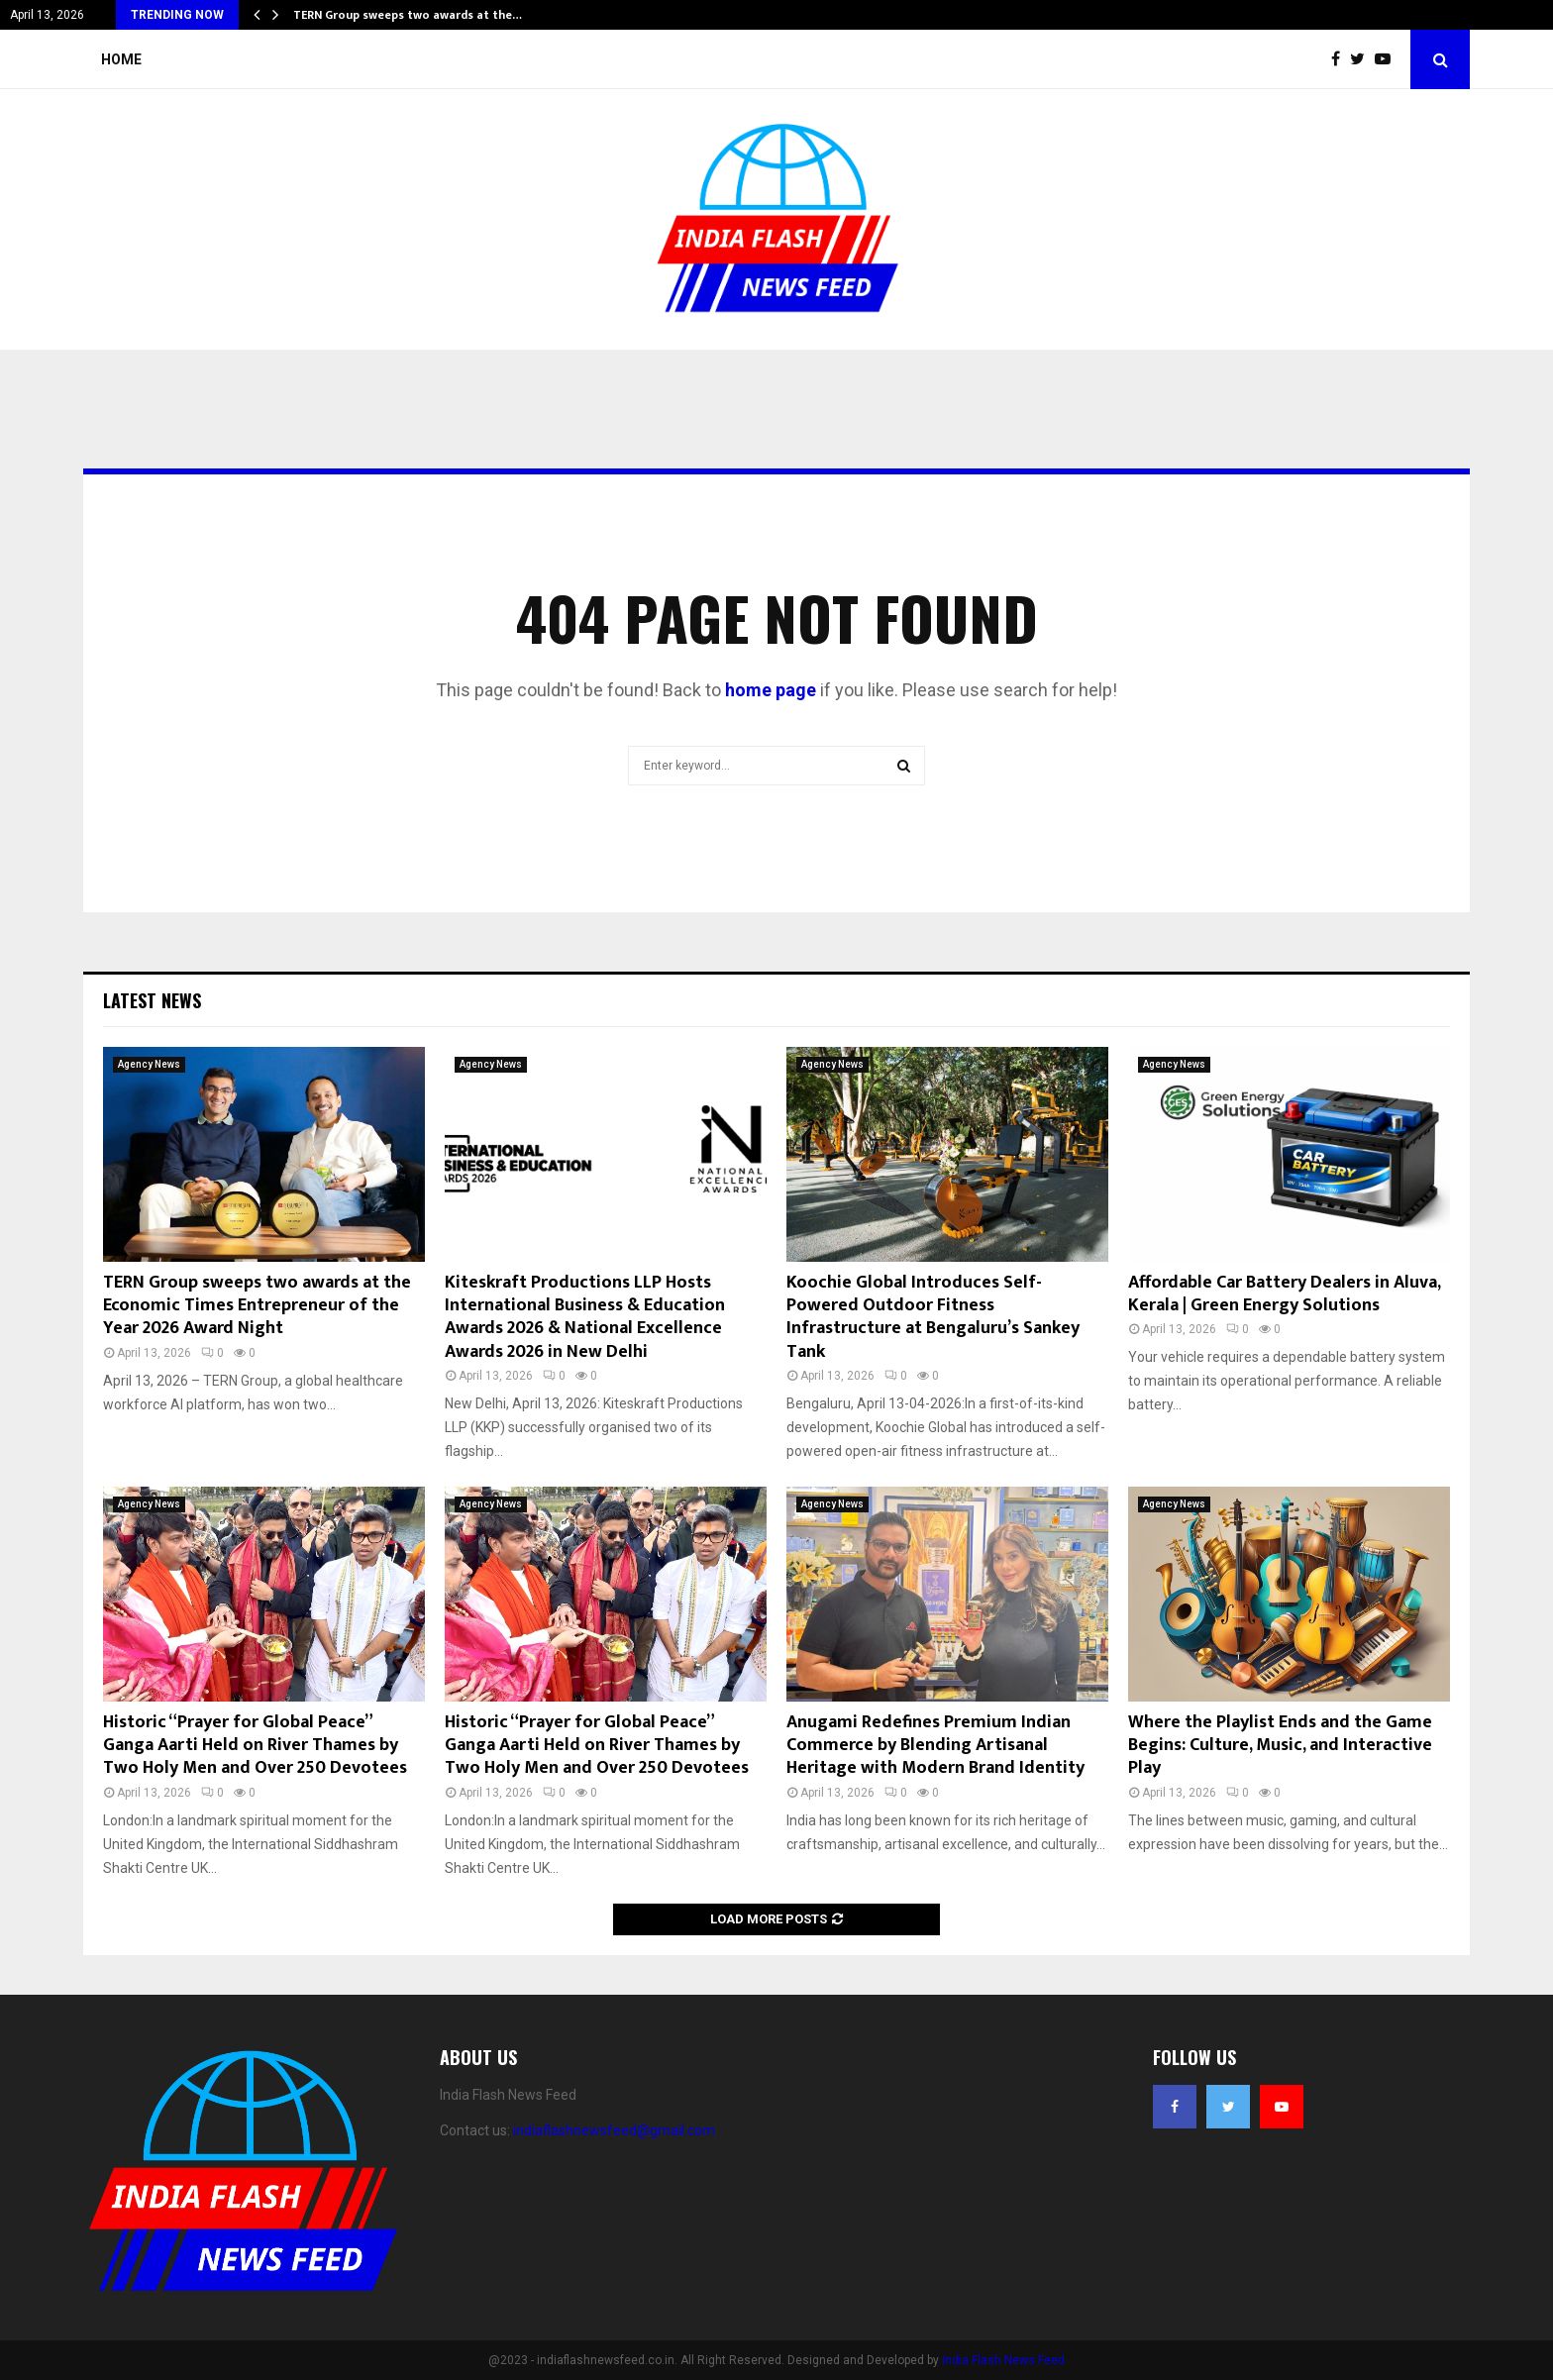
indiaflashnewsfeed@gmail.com (614, 2130)
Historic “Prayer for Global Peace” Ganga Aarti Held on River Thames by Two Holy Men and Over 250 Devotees (255, 1745)
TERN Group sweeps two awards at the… (407, 15)
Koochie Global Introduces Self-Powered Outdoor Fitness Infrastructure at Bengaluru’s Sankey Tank (933, 1317)
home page (770, 689)
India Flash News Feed (1003, 2360)
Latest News (152, 1000)
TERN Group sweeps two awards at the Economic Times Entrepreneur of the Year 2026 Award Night (257, 1306)
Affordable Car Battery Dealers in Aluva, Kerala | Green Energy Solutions (1284, 1294)
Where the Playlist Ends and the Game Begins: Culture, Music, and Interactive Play (1280, 1745)
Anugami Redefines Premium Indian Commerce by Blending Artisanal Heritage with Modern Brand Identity (935, 1745)
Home (121, 59)
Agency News (149, 1064)
